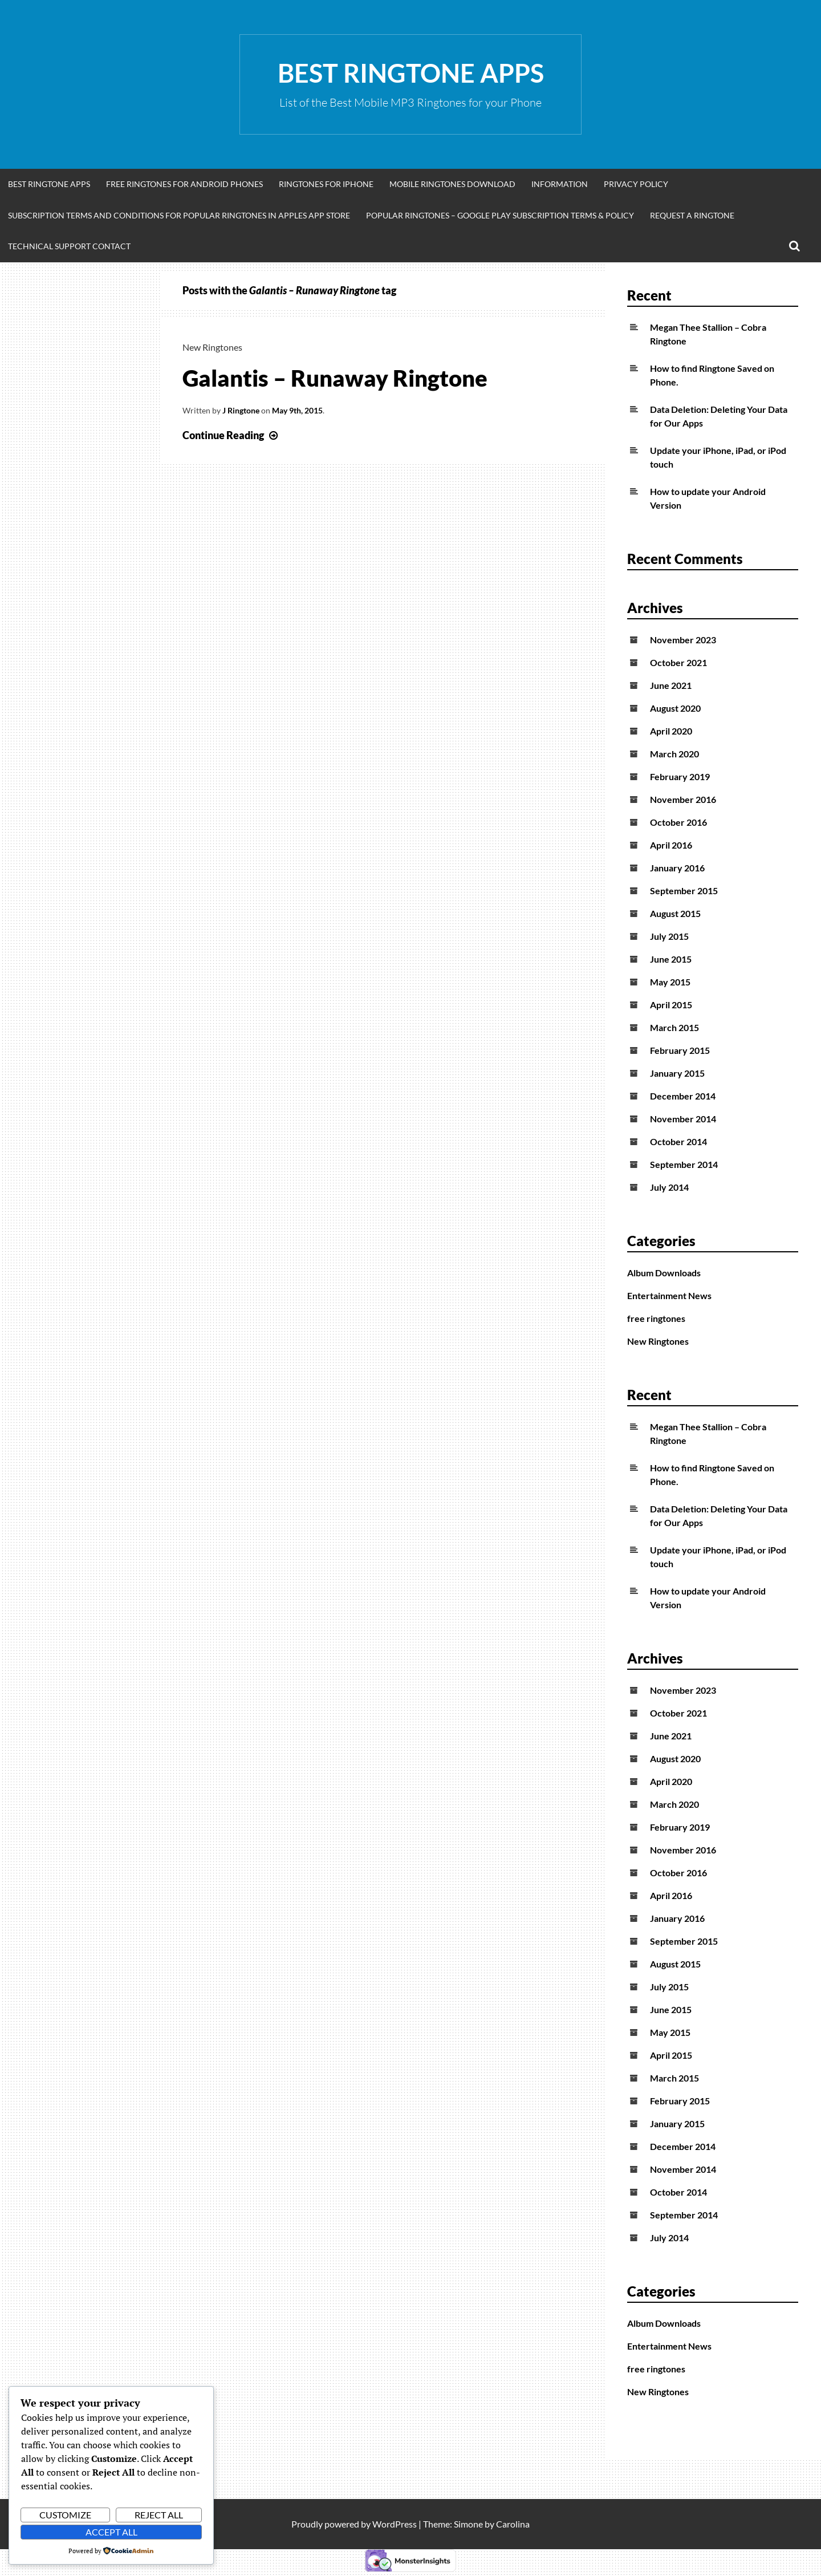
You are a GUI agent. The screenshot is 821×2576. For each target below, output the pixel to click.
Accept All (111, 2531)
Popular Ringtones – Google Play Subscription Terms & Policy (500, 215)
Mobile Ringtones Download (452, 184)
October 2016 (678, 822)
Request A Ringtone (692, 215)
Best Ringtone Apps (411, 73)
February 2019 (680, 776)
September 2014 (684, 1164)
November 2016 (683, 799)
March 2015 (674, 1027)
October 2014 (678, 1141)
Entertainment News (669, 1295)
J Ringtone (240, 410)
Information (559, 184)
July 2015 (669, 936)
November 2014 (683, 1118)
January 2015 (677, 1073)
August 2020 (675, 708)
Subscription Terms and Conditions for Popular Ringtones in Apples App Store (179, 215)
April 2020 (671, 730)
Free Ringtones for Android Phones (184, 184)
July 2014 (669, 1187)
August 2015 (675, 913)
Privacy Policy (636, 184)
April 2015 (671, 1004)
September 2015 (684, 890)
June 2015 (671, 959)
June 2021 (671, 685)
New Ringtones (212, 347)
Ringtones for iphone (326, 184)
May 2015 (670, 981)
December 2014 (683, 1095)
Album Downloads (664, 1272)
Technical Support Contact (69, 246)
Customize (65, 2514)
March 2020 (674, 753)
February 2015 (680, 1050)
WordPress (394, 2523)
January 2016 (677, 867)
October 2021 (678, 662)
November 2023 (683, 639)
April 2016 (671, 844)
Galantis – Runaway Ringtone (334, 378)
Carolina (513, 2523)
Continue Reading (231, 435)
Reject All (159, 2514)
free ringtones (656, 1318)
